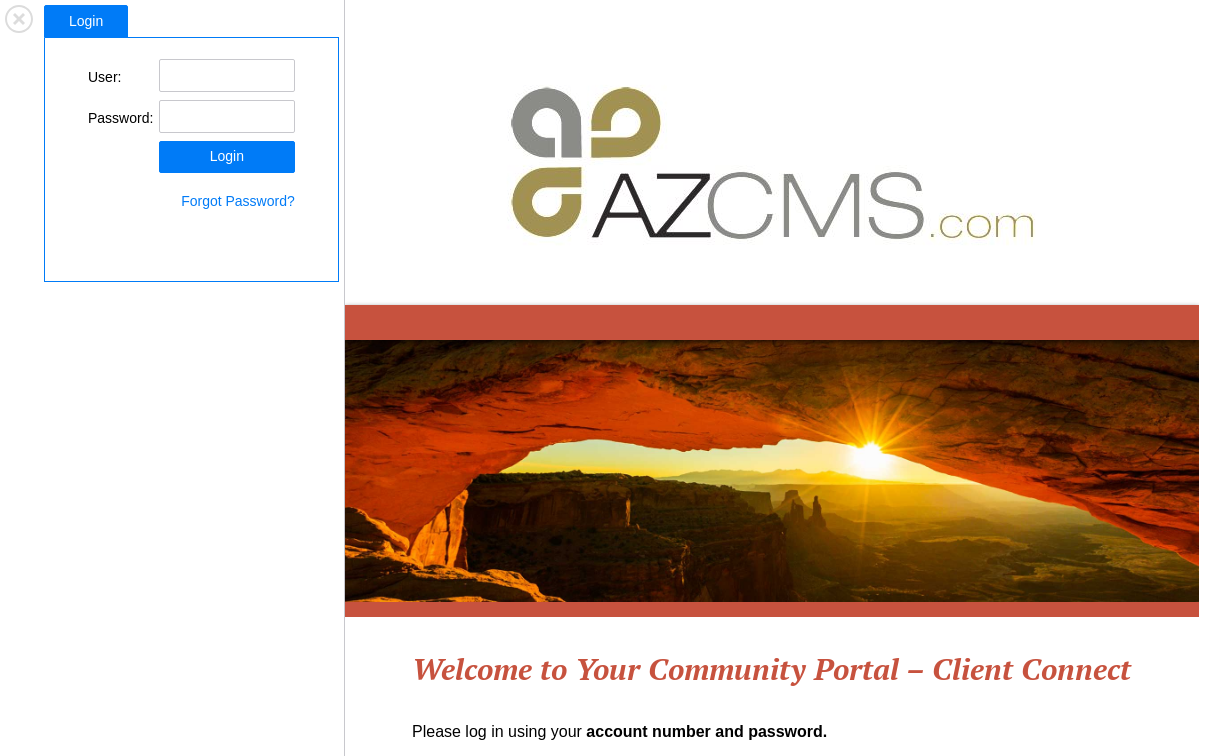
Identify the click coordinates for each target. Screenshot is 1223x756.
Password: (120, 118)
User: (104, 77)
